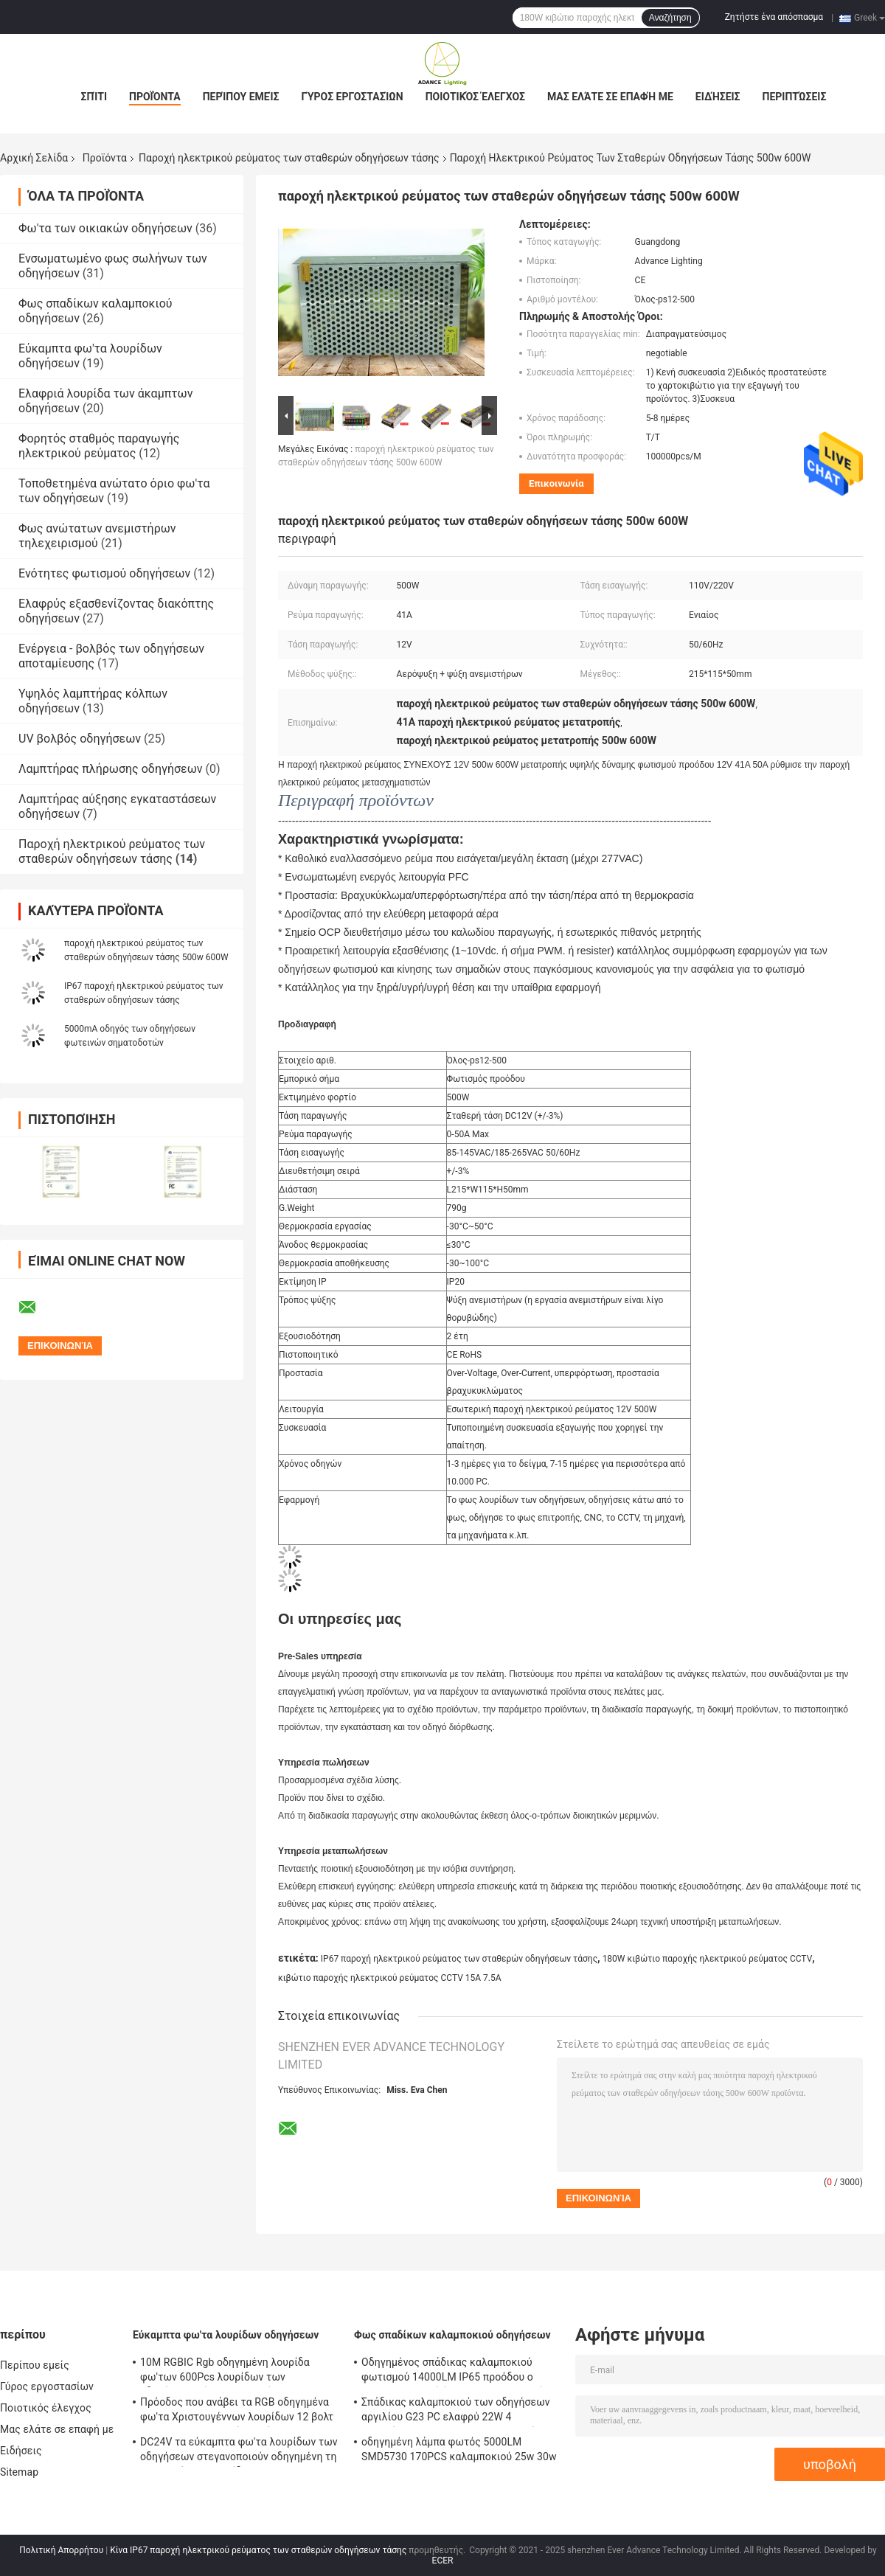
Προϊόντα (155, 97)
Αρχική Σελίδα (34, 158)
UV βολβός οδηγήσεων (79, 739)
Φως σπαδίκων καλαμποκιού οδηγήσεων (452, 2335)
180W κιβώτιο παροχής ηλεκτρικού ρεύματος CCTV (708, 1959)
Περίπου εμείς (241, 97)
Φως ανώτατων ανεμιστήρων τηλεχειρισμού (97, 535)
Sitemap (19, 2472)
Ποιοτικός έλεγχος (475, 97)
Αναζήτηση (670, 18)
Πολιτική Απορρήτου (61, 2550)
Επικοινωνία (556, 483)
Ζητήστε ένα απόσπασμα (774, 17)
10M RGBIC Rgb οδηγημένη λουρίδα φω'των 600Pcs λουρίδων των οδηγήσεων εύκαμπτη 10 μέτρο (225, 2371)
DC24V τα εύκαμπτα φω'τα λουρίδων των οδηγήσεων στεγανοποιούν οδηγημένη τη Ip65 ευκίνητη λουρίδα (239, 2451)
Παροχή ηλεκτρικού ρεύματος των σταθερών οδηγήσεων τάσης (289, 158)
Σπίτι (94, 97)
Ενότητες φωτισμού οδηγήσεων (104, 573)
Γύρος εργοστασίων (352, 97)
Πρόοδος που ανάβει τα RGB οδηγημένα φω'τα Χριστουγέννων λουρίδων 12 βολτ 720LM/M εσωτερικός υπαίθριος (236, 2411)
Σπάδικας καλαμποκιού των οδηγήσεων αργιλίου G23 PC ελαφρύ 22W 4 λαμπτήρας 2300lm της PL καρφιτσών (455, 2411)
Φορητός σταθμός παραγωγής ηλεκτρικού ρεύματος (98, 445)
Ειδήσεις (717, 97)
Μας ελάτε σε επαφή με (610, 97)
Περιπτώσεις (795, 97)
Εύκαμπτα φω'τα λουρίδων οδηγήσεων (226, 2335)
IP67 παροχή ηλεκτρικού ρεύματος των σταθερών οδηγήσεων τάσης (459, 1959)
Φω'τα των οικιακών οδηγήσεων (105, 228)
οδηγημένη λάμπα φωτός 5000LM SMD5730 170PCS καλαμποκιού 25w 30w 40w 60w (459, 2451)
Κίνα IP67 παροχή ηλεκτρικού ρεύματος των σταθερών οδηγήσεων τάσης (258, 2550)
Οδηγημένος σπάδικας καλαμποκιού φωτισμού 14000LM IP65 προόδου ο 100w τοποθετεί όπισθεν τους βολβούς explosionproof (455, 2371)
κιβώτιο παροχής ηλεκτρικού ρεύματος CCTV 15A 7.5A (390, 1978)
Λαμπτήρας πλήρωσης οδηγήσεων (110, 769)
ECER (443, 2560)
